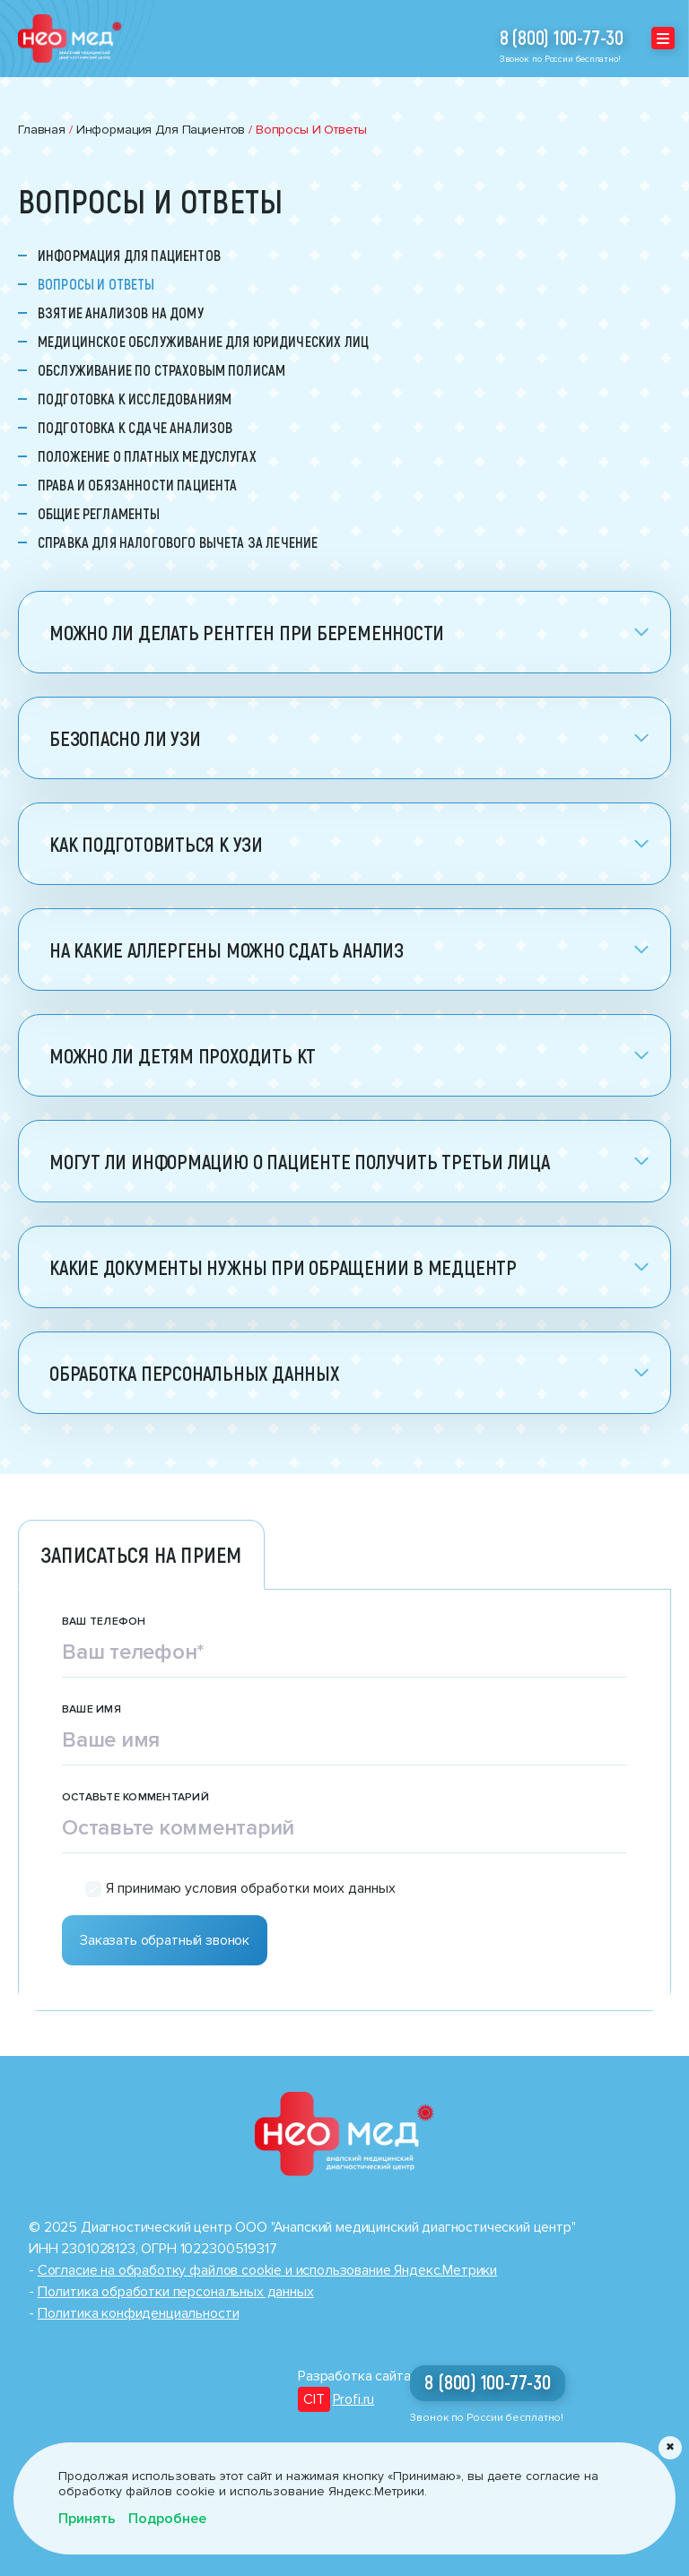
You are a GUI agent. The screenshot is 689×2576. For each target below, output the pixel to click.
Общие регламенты (99, 514)
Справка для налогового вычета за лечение (178, 542)
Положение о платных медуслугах (147, 456)
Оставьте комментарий (135, 1797)
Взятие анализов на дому (121, 313)
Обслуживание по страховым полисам (161, 370)
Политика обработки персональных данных (176, 2292)
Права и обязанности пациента (137, 485)
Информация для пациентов (129, 255)
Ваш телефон (104, 1622)
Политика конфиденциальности (139, 2313)
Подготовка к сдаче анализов (135, 428)
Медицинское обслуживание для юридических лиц (203, 341)
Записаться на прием (141, 1554)
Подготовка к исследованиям (134, 399)
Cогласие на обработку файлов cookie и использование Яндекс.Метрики (267, 2270)
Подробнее (167, 2519)
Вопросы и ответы (96, 284)
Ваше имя (91, 1709)
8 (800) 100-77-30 (562, 38)
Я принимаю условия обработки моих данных (251, 1888)
